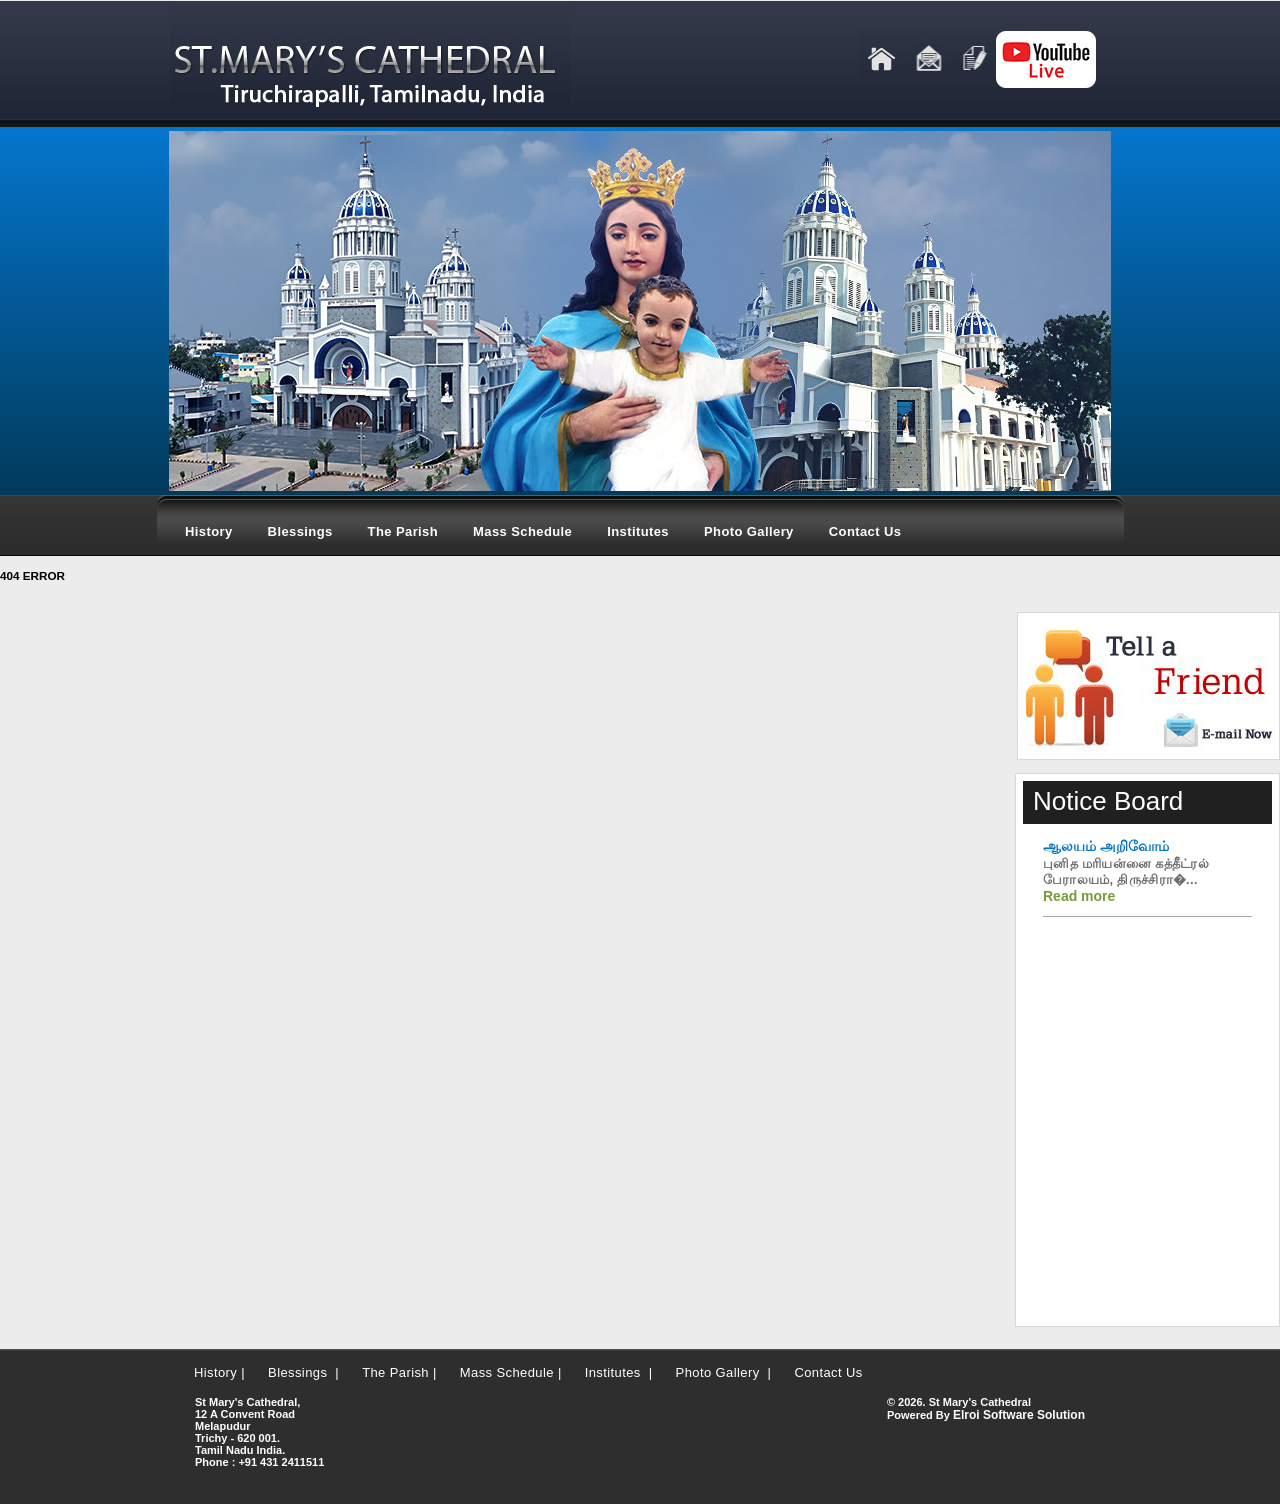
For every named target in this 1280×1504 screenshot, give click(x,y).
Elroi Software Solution (1019, 1415)
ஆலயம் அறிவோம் (1106, 846)
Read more (1079, 896)
